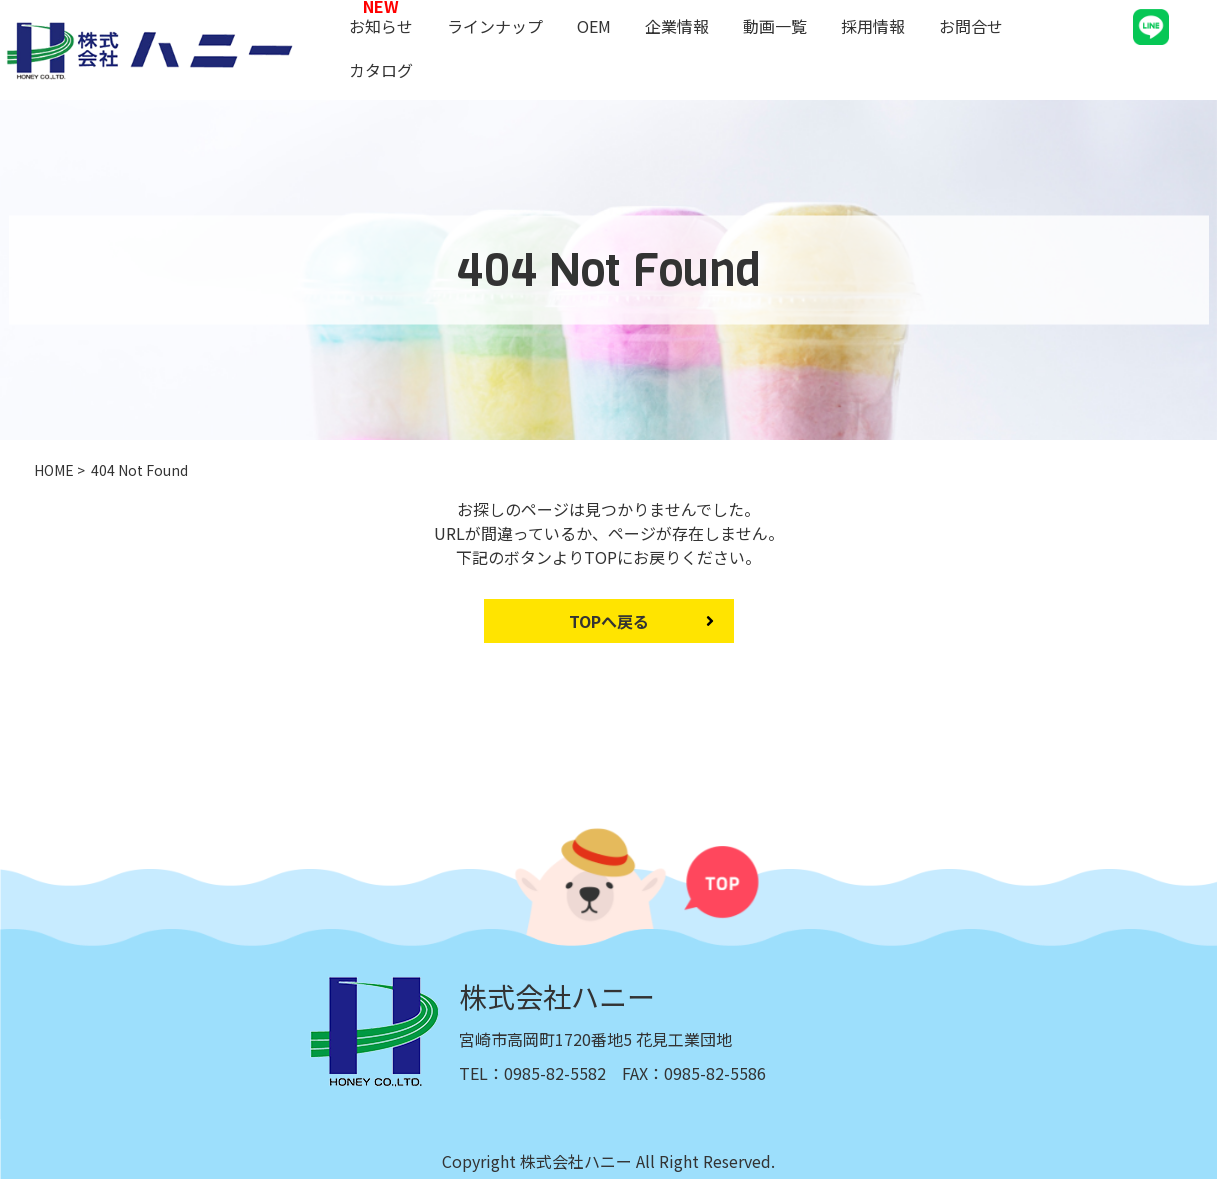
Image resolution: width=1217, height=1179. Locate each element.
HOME (54, 470)
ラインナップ (495, 26)
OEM (594, 26)
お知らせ (381, 26)
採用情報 (873, 26)
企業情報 (677, 26)
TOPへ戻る (609, 621)
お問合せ (971, 26)
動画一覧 (775, 26)
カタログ (381, 70)
